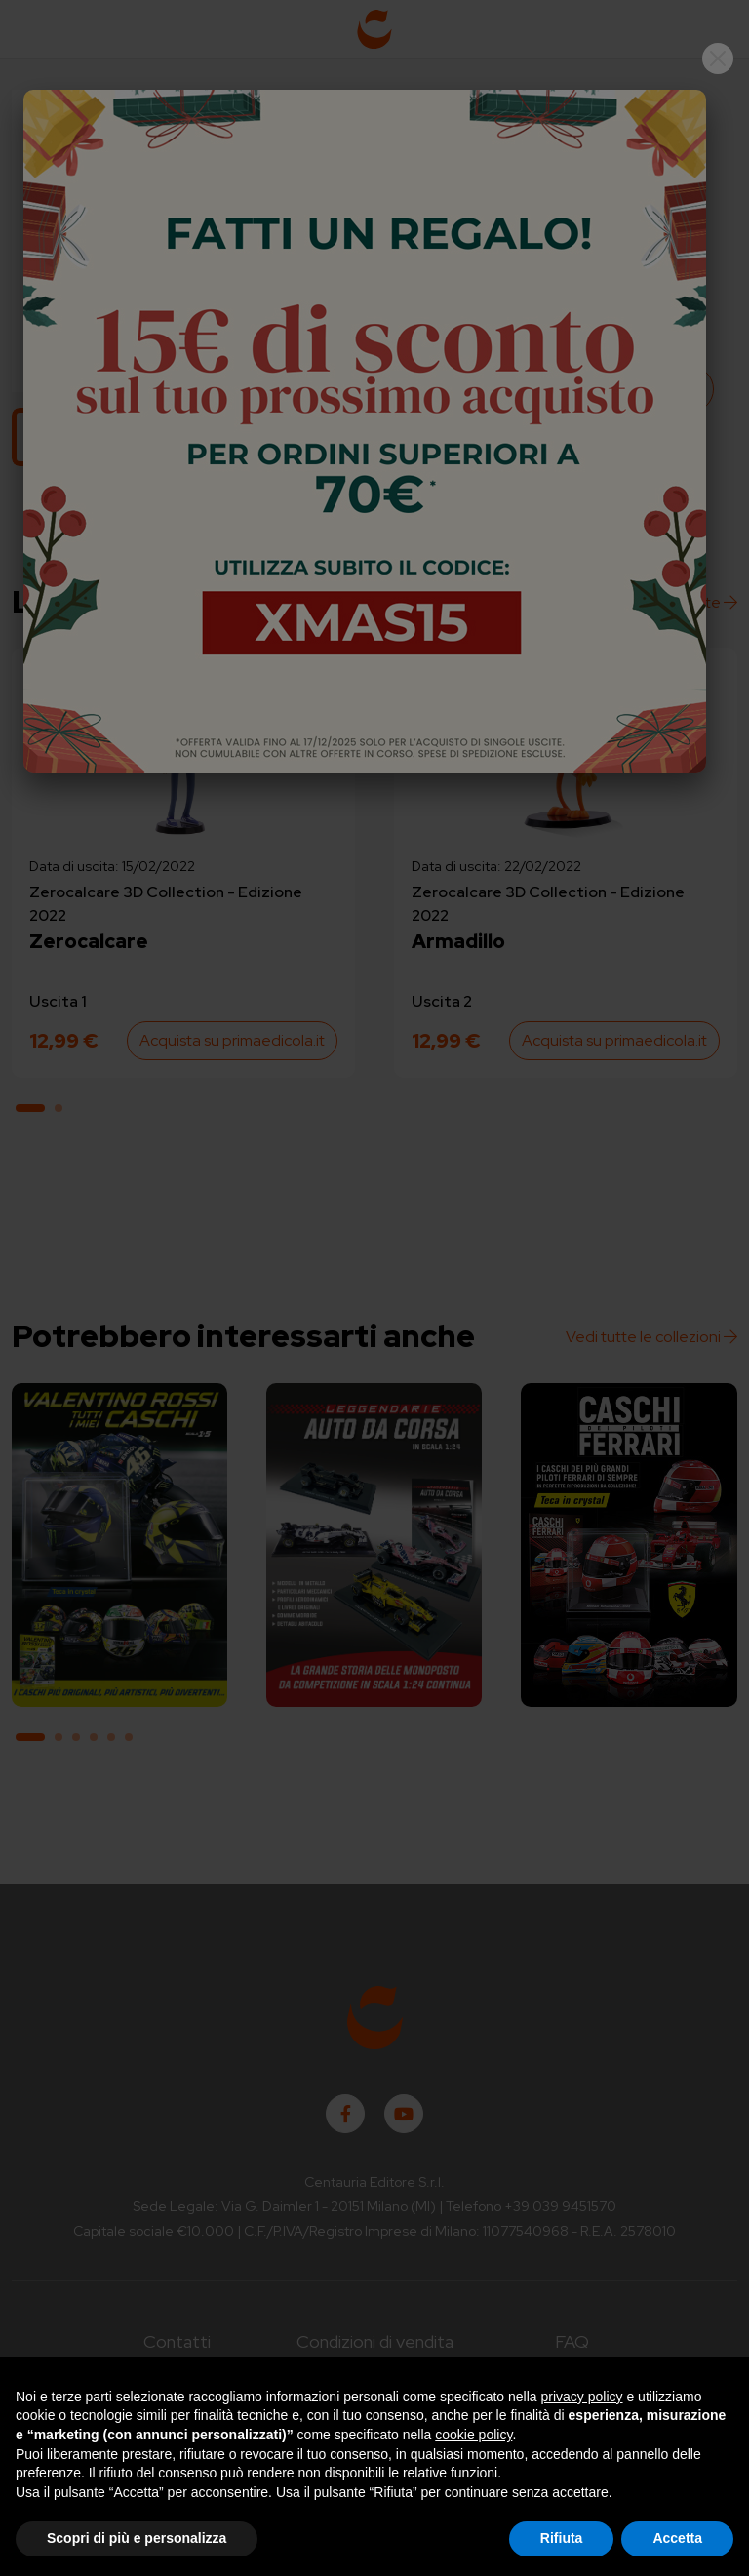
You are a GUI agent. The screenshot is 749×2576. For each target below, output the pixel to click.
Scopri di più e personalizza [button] (136, 2538)
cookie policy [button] (473, 2434)
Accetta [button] (677, 2538)
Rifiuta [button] (561, 2538)
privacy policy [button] (582, 2396)
